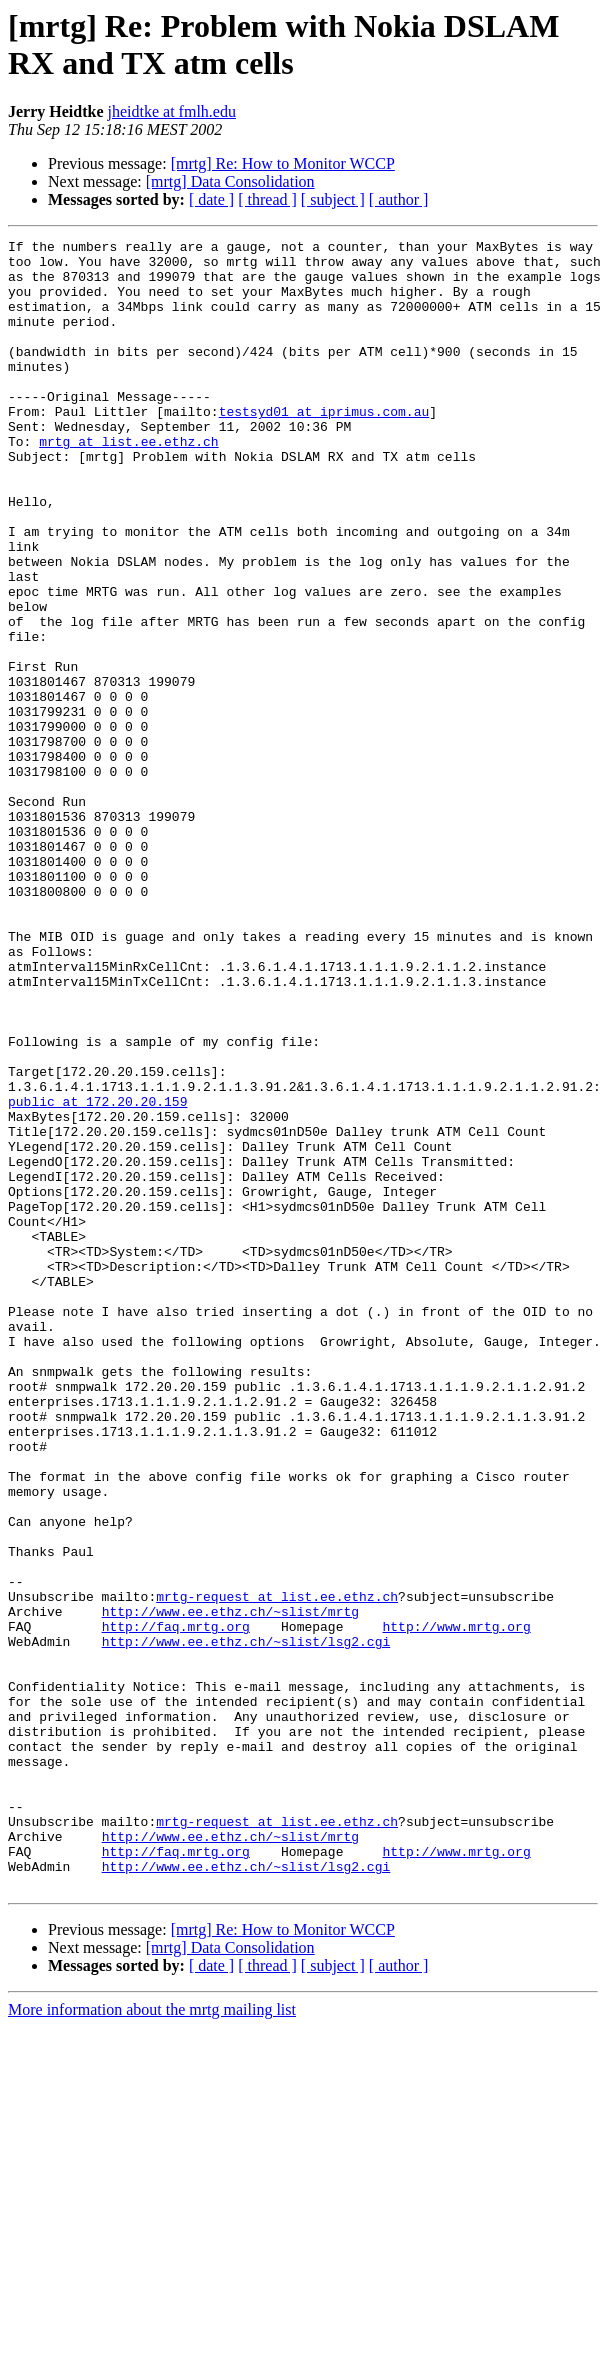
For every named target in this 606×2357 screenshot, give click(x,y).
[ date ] (211, 199)
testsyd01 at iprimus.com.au (324, 447)
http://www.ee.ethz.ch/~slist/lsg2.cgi (246, 1923)
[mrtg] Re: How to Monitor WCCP (283, 163)
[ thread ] (267, 199)
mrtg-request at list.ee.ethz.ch (277, 1869)
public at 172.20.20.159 (97, 1275)
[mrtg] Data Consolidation (230, 181)
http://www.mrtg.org (456, 1905)
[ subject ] (333, 199)
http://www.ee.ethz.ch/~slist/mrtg (230, 1887)
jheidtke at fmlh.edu (172, 111)
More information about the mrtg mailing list (152, 2339)
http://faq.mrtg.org (176, 1905)
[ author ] (399, 199)
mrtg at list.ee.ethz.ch (128, 483)
